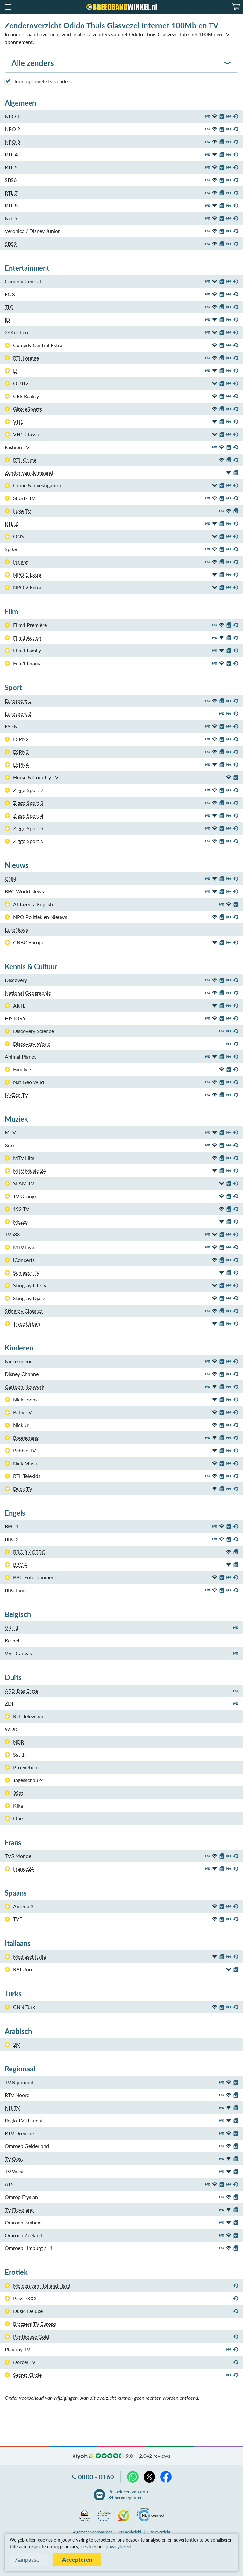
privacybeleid (118, 2546)
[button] (7, 7)
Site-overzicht (158, 2531)
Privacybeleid (130, 2531)
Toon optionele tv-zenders (38, 81)
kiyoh (83, 2456)
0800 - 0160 (96, 2477)
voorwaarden (92, 2531)
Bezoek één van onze (128, 2494)
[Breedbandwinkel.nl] (121, 7)
